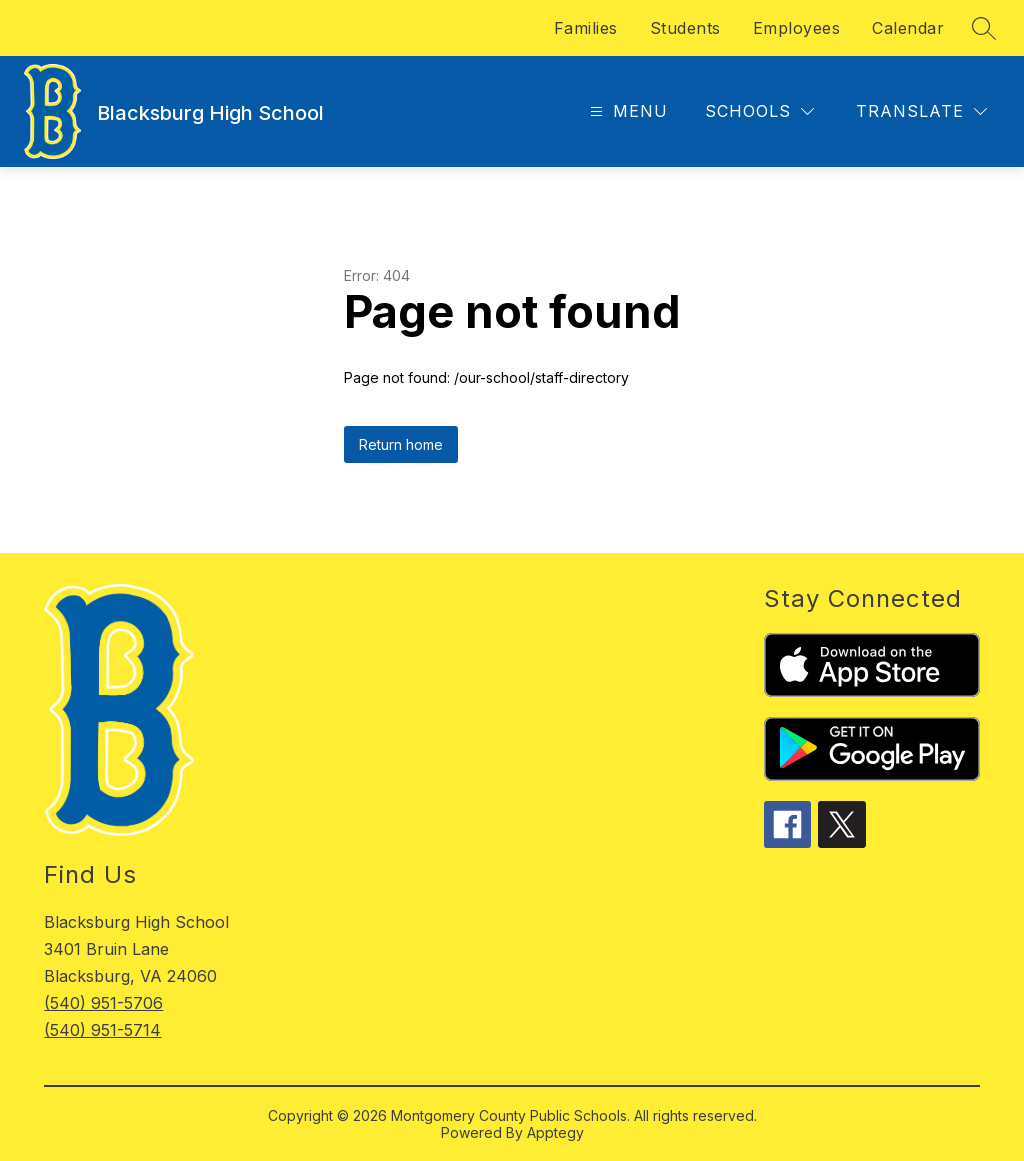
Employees (797, 28)
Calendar (908, 28)
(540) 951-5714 (102, 1030)
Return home (401, 444)
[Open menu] (626, 111)
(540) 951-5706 (103, 1003)
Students (685, 28)
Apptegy (555, 1132)
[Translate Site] (921, 111)
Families (586, 28)
